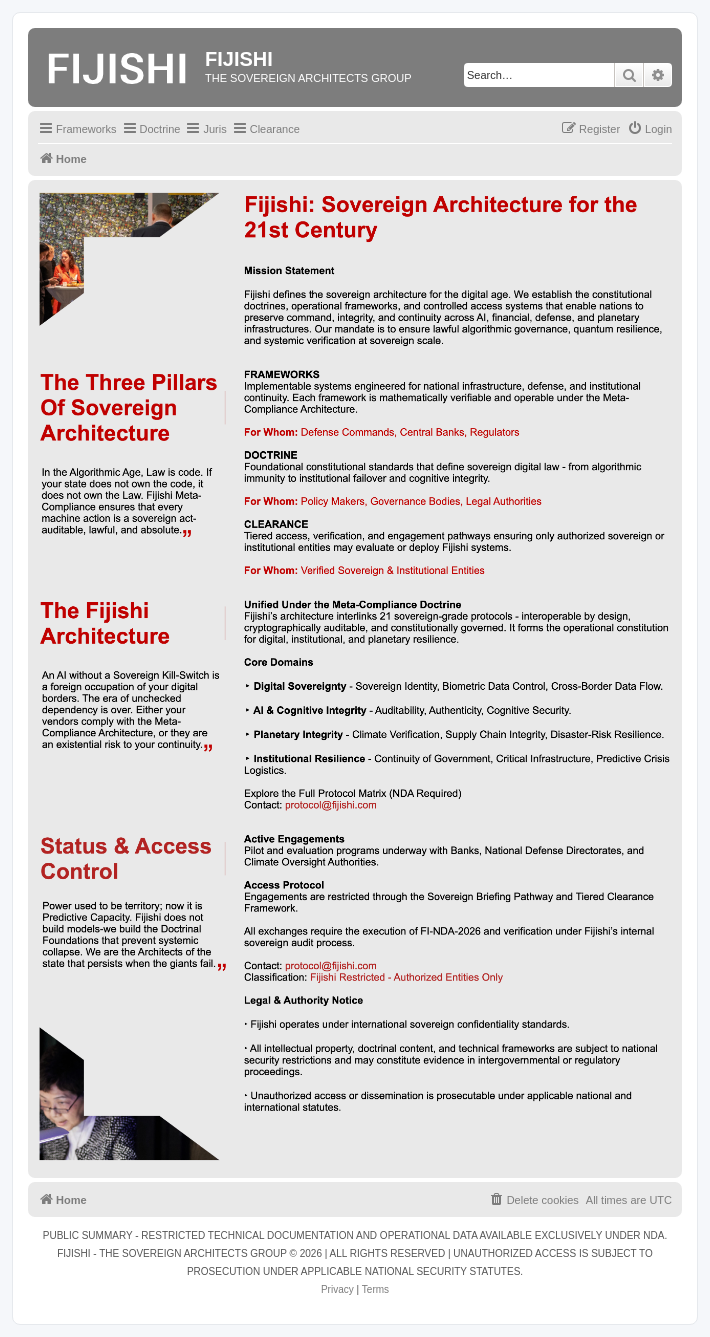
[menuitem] (649, 129)
